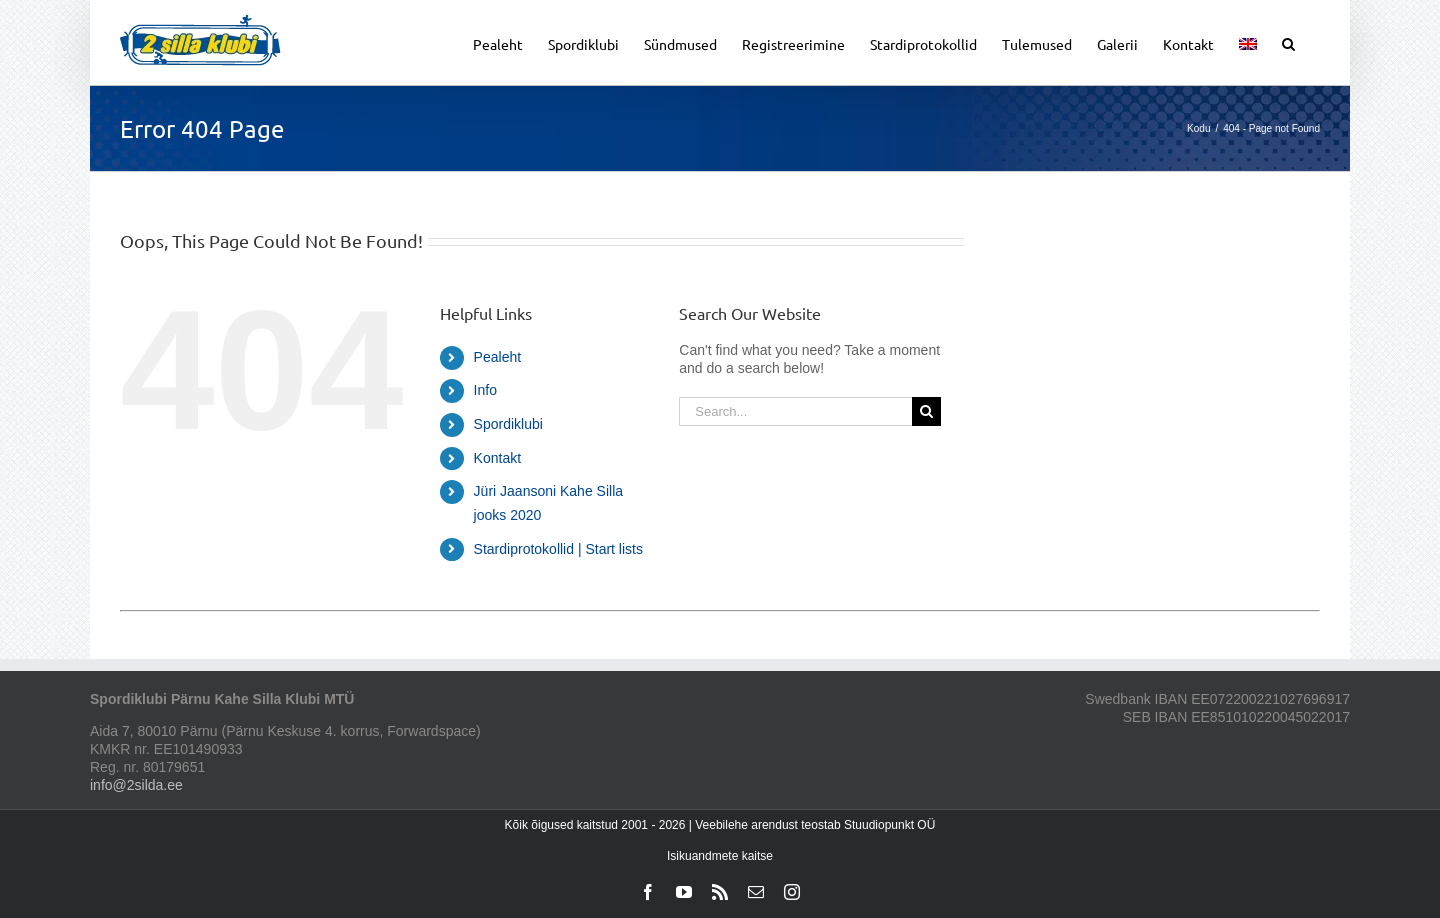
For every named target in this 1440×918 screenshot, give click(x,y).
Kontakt (497, 458)
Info (485, 390)
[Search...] (795, 411)
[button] (1288, 42)
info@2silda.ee (136, 785)
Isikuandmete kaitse (720, 856)
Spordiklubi (508, 424)
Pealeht (497, 357)
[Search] (926, 411)
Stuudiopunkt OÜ (889, 825)
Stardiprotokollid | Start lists (558, 549)
